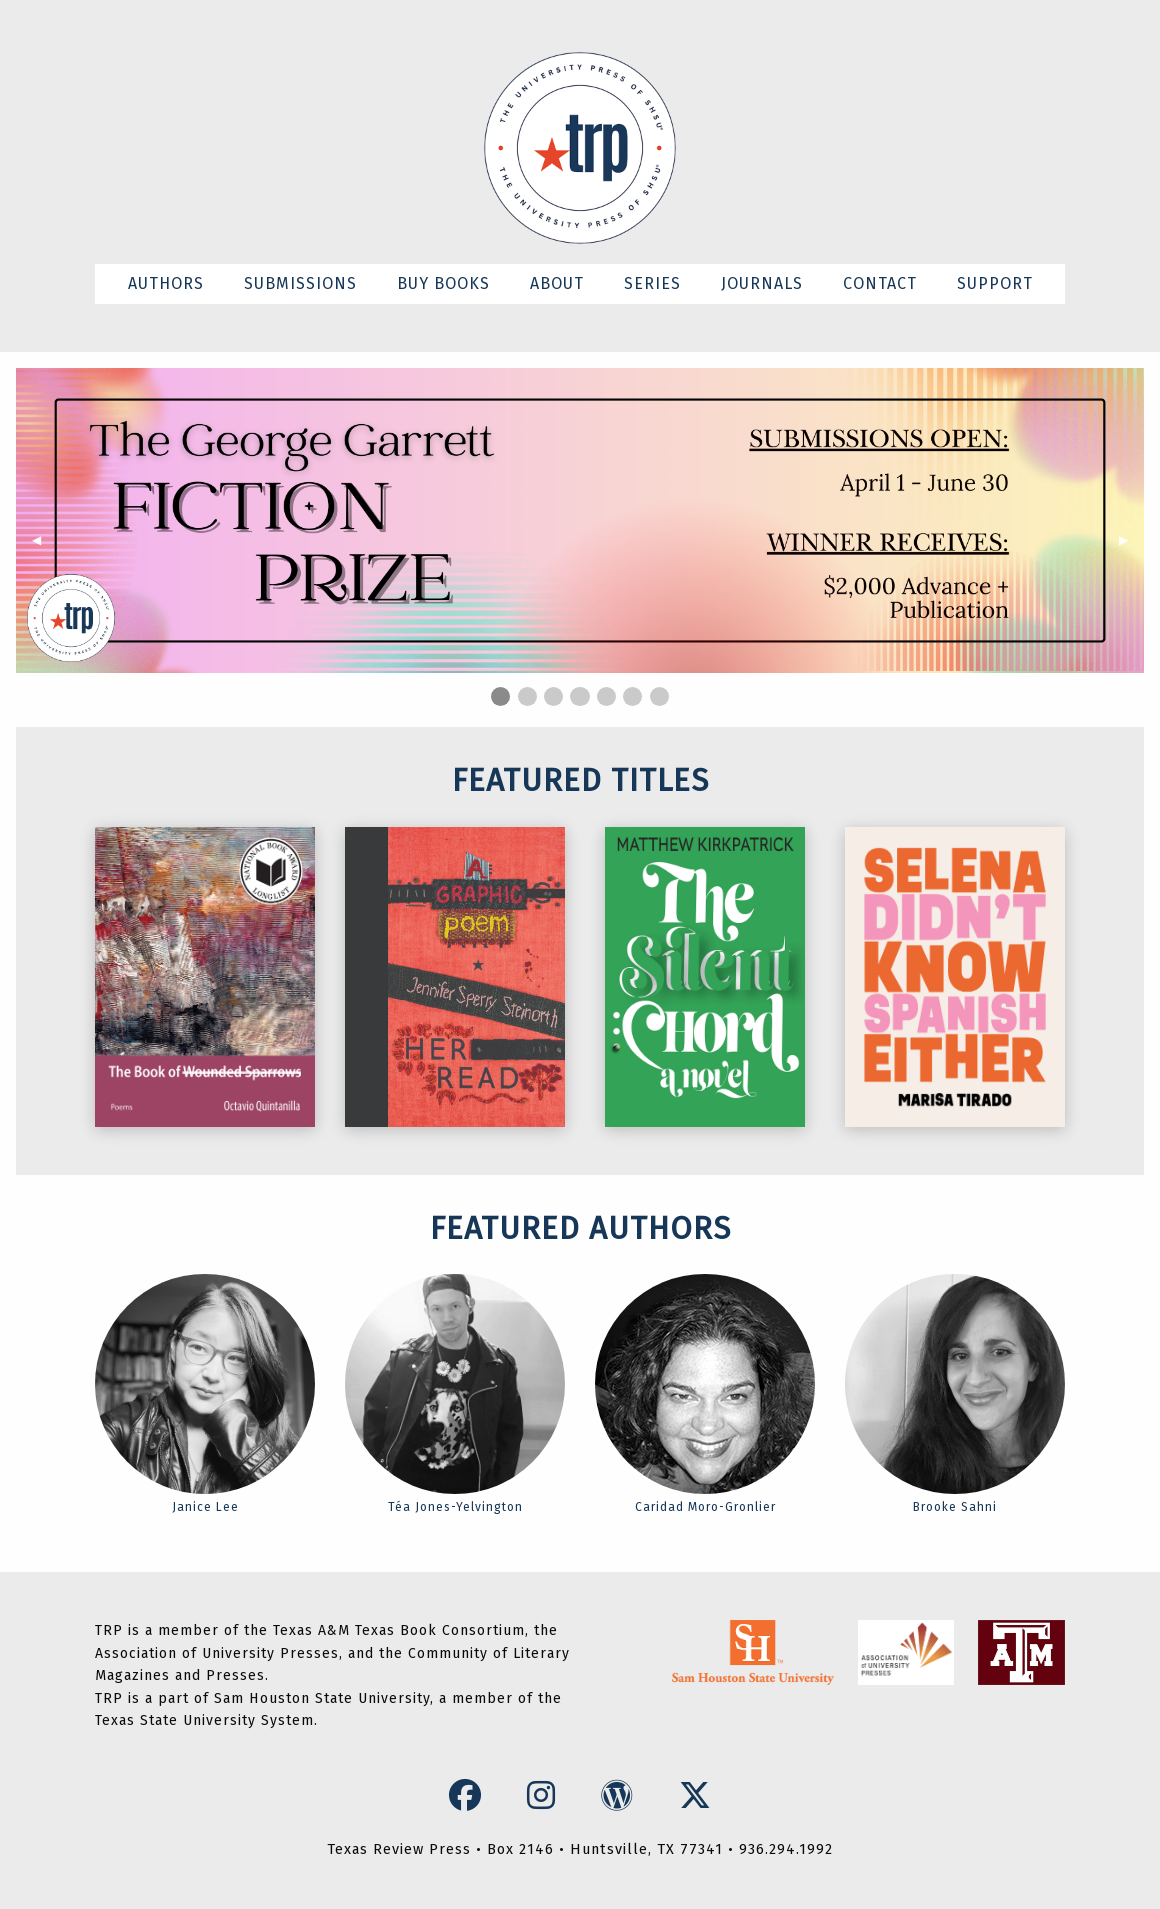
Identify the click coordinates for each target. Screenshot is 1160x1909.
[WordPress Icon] (622, 1796)
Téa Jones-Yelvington (455, 1394)
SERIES (652, 283)
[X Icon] (695, 1796)
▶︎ (1131, 540)
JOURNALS (762, 283)
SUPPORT (995, 283)
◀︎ (44, 540)
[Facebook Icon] (470, 1796)
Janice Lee (205, 1394)
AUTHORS (166, 283)
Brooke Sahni (955, 1394)
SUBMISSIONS (300, 283)
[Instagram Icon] (546, 1796)
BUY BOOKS (443, 283)
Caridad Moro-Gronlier (705, 1394)
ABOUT (557, 283)
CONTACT (880, 283)
